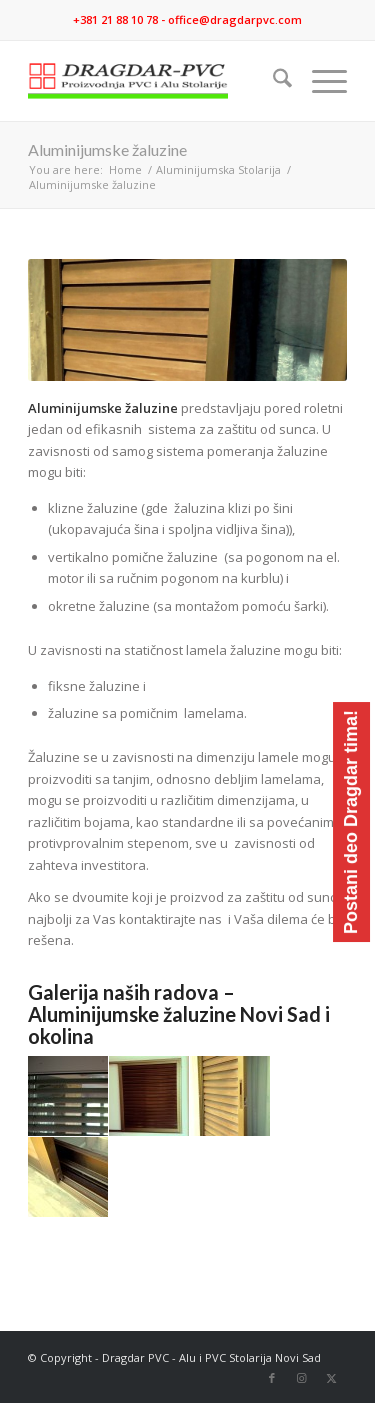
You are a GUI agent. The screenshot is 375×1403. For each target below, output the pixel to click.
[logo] (155, 81)
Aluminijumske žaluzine (107, 149)
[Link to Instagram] (302, 1378)
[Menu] (319, 81)
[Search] (272, 81)
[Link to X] (332, 1378)
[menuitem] (272, 81)
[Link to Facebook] (272, 1378)
